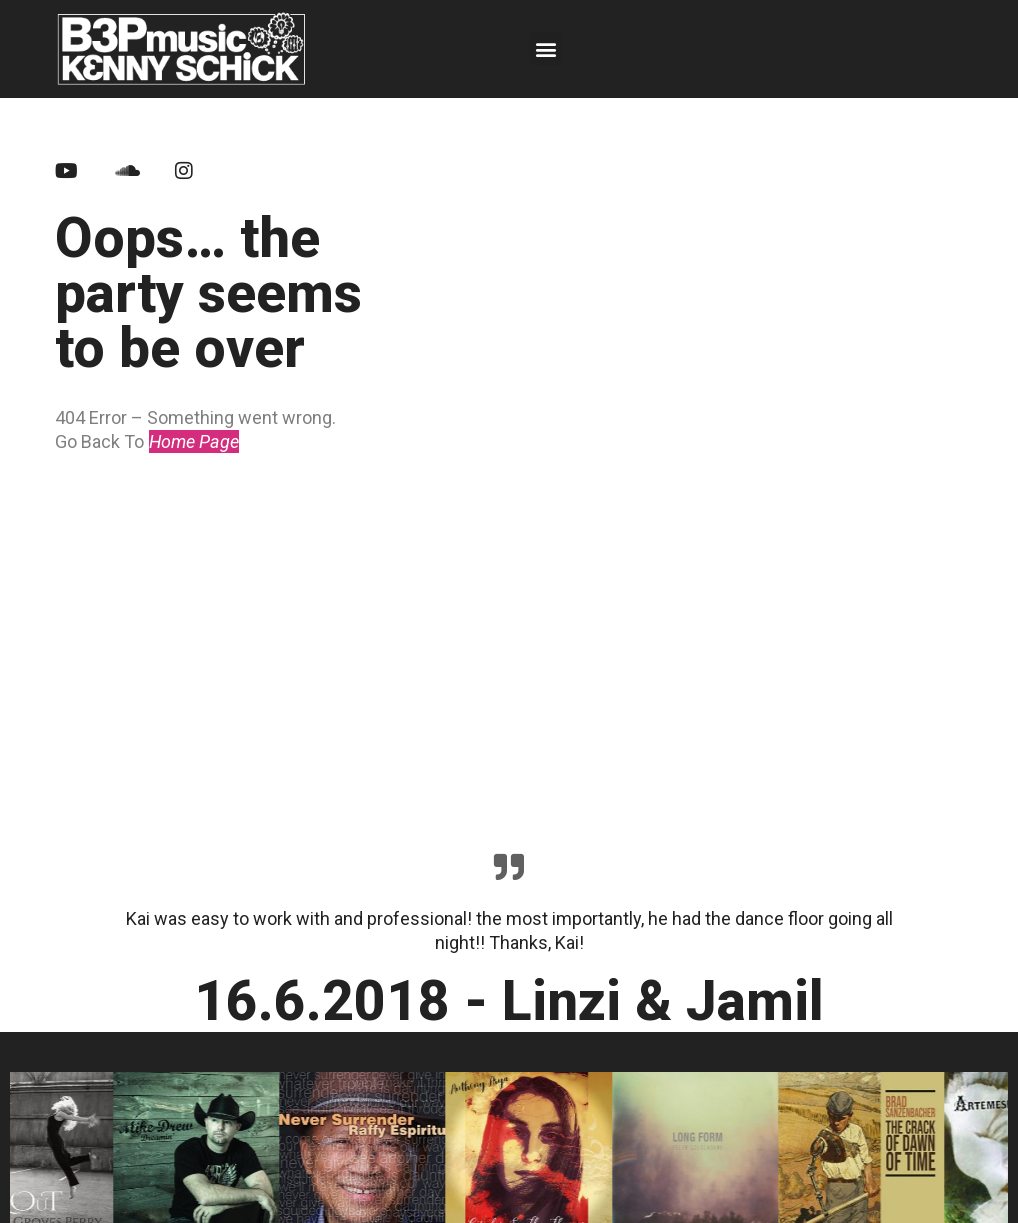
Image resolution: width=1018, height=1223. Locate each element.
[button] (545, 48)
